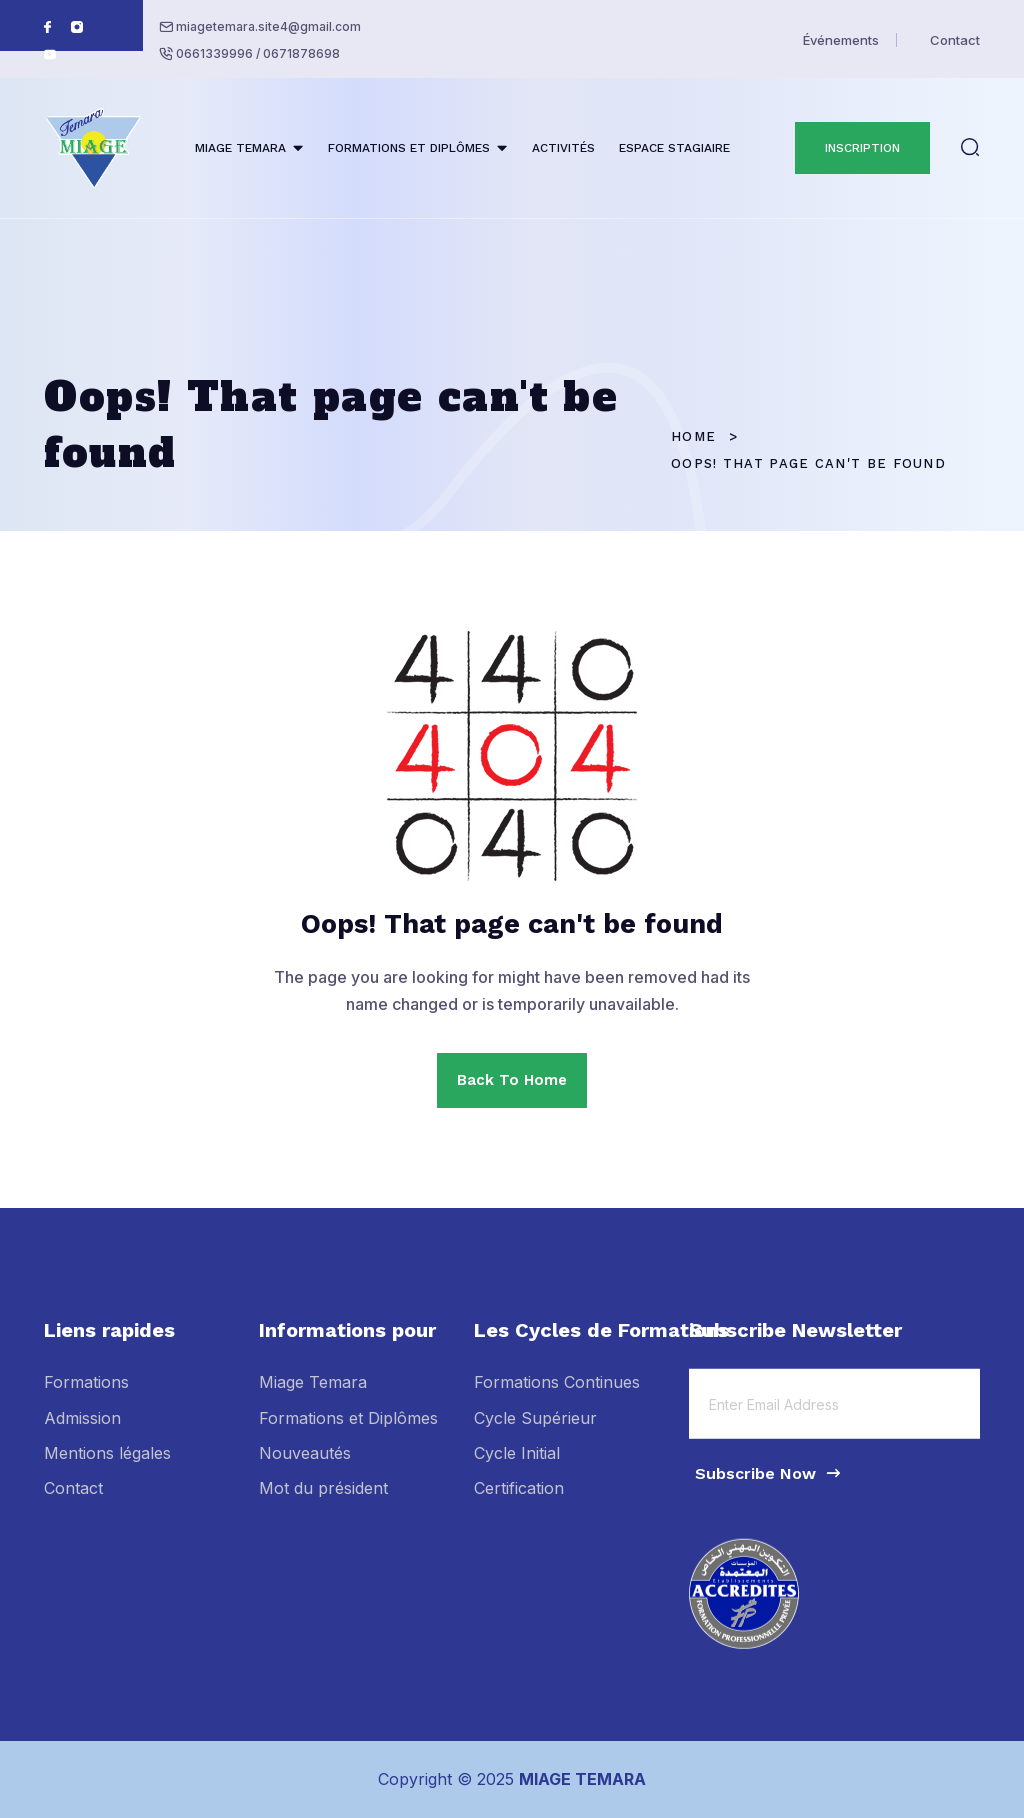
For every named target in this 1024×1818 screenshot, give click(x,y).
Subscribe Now (769, 1487)
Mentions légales (107, 1466)
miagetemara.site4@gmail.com (268, 26)
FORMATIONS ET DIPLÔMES (409, 148)
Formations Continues (557, 1396)
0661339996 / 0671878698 (258, 53)
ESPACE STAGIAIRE (674, 148)
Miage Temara (313, 1396)
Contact (955, 40)
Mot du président (323, 1502)
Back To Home (512, 1080)
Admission (82, 1431)
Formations (86, 1396)
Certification (519, 1502)
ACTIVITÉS (563, 148)
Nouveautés (305, 1466)
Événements (841, 40)
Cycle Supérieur (535, 1431)
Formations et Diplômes (348, 1431)
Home (693, 436)
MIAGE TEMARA (240, 148)
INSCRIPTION (862, 148)
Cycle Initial (517, 1466)
